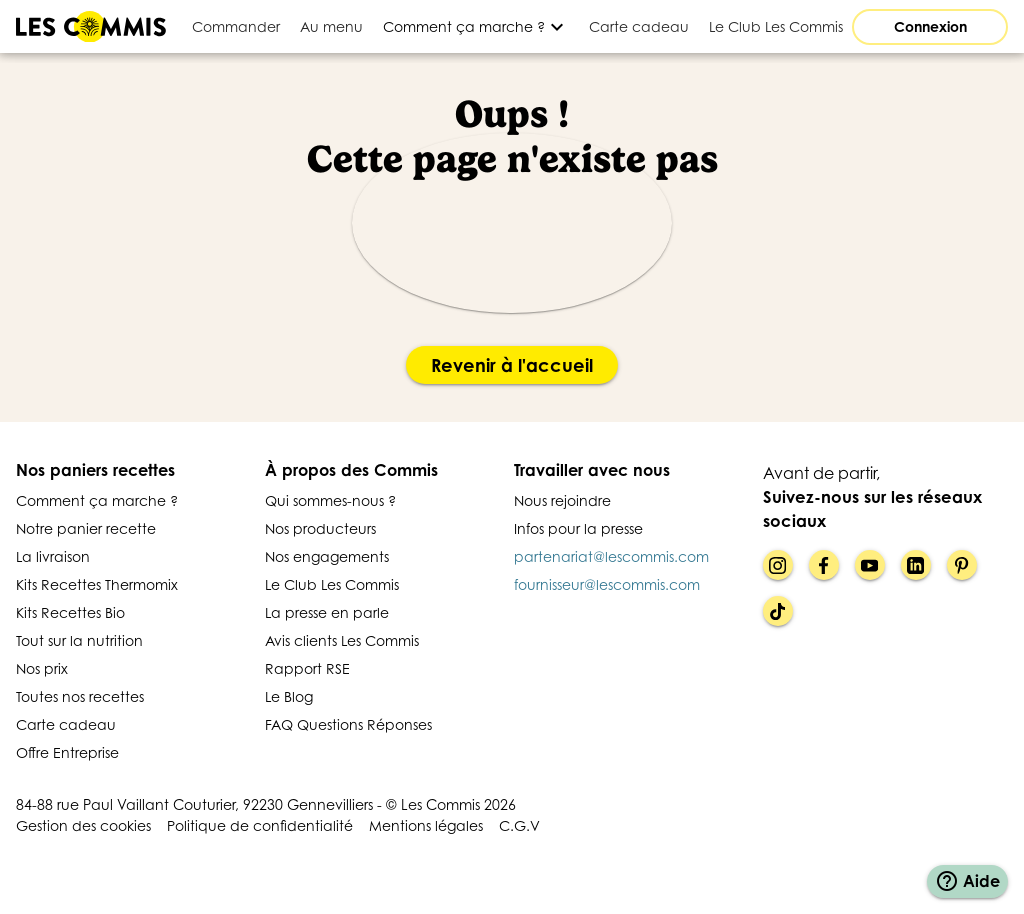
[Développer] (476, 26)
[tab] (236, 26)
